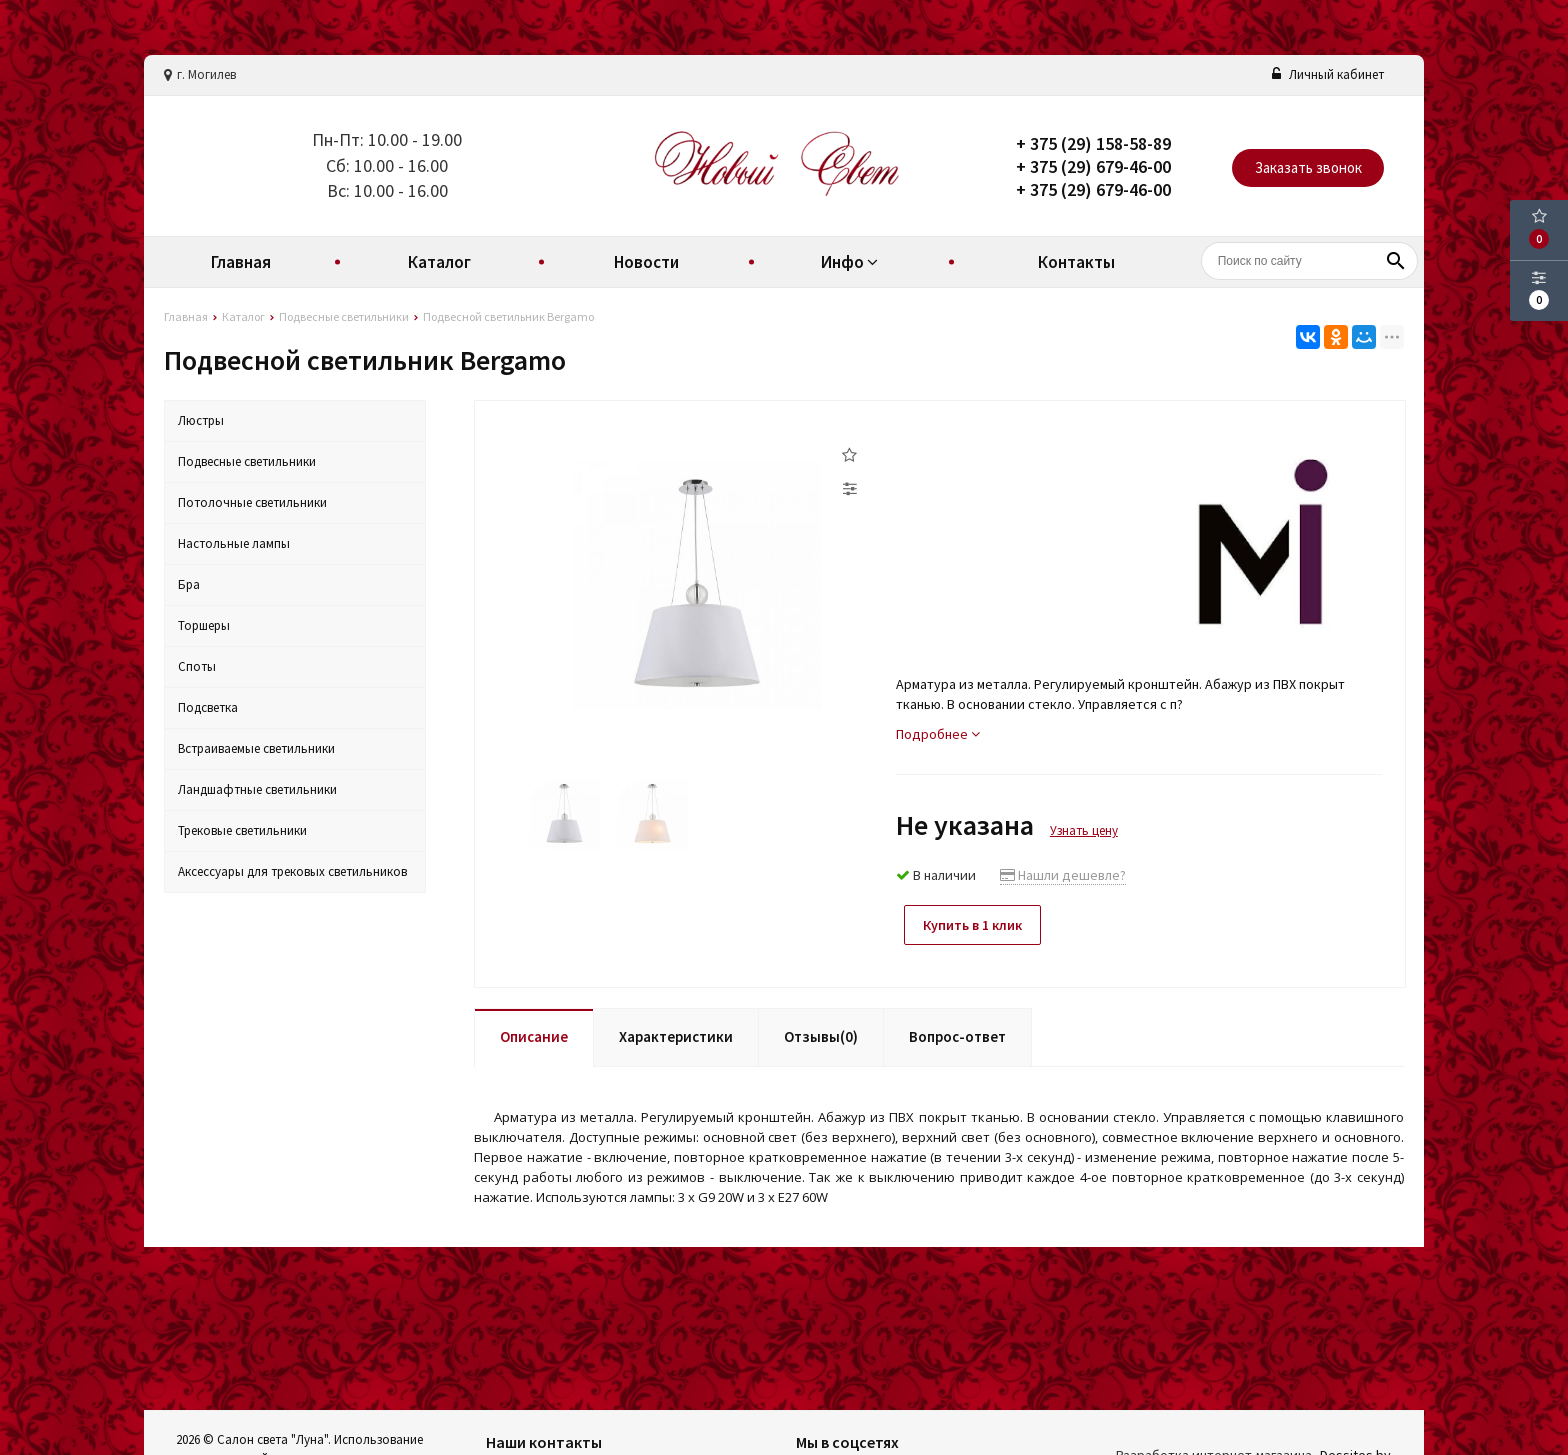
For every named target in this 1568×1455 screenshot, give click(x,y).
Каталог (439, 262)
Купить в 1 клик (976, 925)
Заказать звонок (1308, 167)
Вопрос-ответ (957, 1034)
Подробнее (938, 734)
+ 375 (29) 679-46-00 (1093, 166)
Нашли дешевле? (1063, 875)
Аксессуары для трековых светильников (292, 871)
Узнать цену (1084, 830)
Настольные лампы (234, 543)
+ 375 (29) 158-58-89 (1093, 143)
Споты (197, 666)
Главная (241, 262)
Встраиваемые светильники (256, 748)
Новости (646, 262)
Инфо (852, 262)
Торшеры (204, 625)
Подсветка (208, 707)
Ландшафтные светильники (257, 789)
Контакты (1076, 262)
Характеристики (676, 1034)
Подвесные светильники (247, 461)
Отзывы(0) (821, 1034)
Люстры (201, 420)
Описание (534, 1034)
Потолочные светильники (252, 502)
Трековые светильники (242, 830)
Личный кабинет (1328, 74)
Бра (189, 584)
